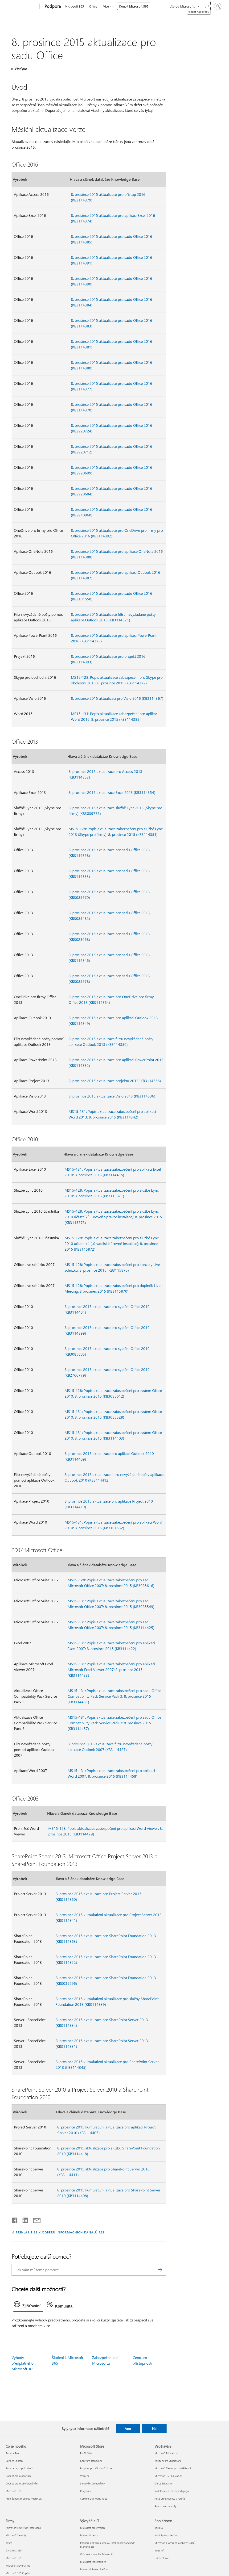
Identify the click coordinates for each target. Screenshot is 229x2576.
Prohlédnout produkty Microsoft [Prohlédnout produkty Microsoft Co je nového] (24, 2498)
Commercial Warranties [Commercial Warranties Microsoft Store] (93, 2498)
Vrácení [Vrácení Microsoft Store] (84, 2476)
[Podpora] (52, 6)
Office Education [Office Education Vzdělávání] (164, 2483)
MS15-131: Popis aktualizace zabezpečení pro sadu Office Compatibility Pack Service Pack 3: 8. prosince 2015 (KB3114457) (114, 1723)
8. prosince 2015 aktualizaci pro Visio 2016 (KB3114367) (117, 698)
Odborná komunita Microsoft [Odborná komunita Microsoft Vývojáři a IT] (96, 2554)
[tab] (28, 2305)
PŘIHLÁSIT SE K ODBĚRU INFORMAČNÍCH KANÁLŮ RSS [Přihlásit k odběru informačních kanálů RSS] (60, 2232)
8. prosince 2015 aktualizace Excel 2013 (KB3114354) (112, 792)
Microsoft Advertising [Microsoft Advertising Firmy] (18, 2565)
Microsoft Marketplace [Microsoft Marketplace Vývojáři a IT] (93, 2561)
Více (106, 6)
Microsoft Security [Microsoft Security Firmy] (16, 2535)
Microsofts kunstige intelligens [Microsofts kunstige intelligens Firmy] (23, 2528)
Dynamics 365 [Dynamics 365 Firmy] (14, 2550)
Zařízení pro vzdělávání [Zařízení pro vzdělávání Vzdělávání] (168, 2461)
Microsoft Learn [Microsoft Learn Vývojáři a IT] (89, 2535)
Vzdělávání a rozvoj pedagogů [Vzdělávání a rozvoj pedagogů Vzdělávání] (172, 2491)
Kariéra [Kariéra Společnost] (159, 2528)
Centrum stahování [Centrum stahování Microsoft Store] (91, 2461)
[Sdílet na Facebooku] (15, 2219)
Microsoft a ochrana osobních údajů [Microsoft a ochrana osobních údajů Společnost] (175, 2543)
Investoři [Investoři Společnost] (159, 2550)
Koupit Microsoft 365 (133, 6)
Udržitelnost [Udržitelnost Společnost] (162, 2558)
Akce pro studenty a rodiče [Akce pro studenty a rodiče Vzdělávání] (170, 2498)
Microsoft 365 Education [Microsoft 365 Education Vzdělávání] (168, 2476)
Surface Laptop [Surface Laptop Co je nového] (14, 2461)
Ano (128, 2428)
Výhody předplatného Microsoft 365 (23, 2363)
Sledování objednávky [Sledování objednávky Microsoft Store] (92, 2483)
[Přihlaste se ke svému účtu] (217, 6)
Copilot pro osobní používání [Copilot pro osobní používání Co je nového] (22, 2483)
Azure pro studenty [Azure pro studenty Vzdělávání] (165, 2506)
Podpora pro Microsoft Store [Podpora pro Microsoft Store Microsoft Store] (96, 2468)
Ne (154, 2428)
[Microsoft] (22, 6)
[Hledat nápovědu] (206, 6)
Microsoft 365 (74, 6)
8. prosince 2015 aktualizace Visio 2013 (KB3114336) (112, 1095)
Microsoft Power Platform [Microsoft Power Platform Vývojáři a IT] (94, 2569)
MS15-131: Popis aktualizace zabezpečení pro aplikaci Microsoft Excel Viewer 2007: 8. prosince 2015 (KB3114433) (111, 1669)
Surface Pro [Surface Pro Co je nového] (12, 2453)
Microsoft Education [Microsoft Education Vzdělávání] (166, 2453)
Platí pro (21, 69)
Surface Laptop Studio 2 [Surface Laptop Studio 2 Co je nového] (19, 2468)
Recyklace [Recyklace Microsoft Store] (85, 2491)
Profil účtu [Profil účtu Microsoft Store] (86, 2453)
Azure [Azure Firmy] (9, 2543)
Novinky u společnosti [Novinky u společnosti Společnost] (167, 2535)
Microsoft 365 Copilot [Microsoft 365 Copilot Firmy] (18, 2573)
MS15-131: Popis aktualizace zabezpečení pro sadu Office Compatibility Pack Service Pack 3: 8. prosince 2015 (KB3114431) (114, 1696)
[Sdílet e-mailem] (35, 2219)
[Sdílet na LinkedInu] (23, 2219)
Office (93, 6)
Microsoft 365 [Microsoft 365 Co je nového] (13, 2491)
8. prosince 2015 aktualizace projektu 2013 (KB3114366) (115, 1080)
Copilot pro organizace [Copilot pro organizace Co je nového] (19, 2476)
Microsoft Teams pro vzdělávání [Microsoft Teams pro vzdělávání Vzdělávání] (173, 2468)
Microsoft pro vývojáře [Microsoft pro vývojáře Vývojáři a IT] (93, 2528)
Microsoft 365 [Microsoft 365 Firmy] (13, 2558)
